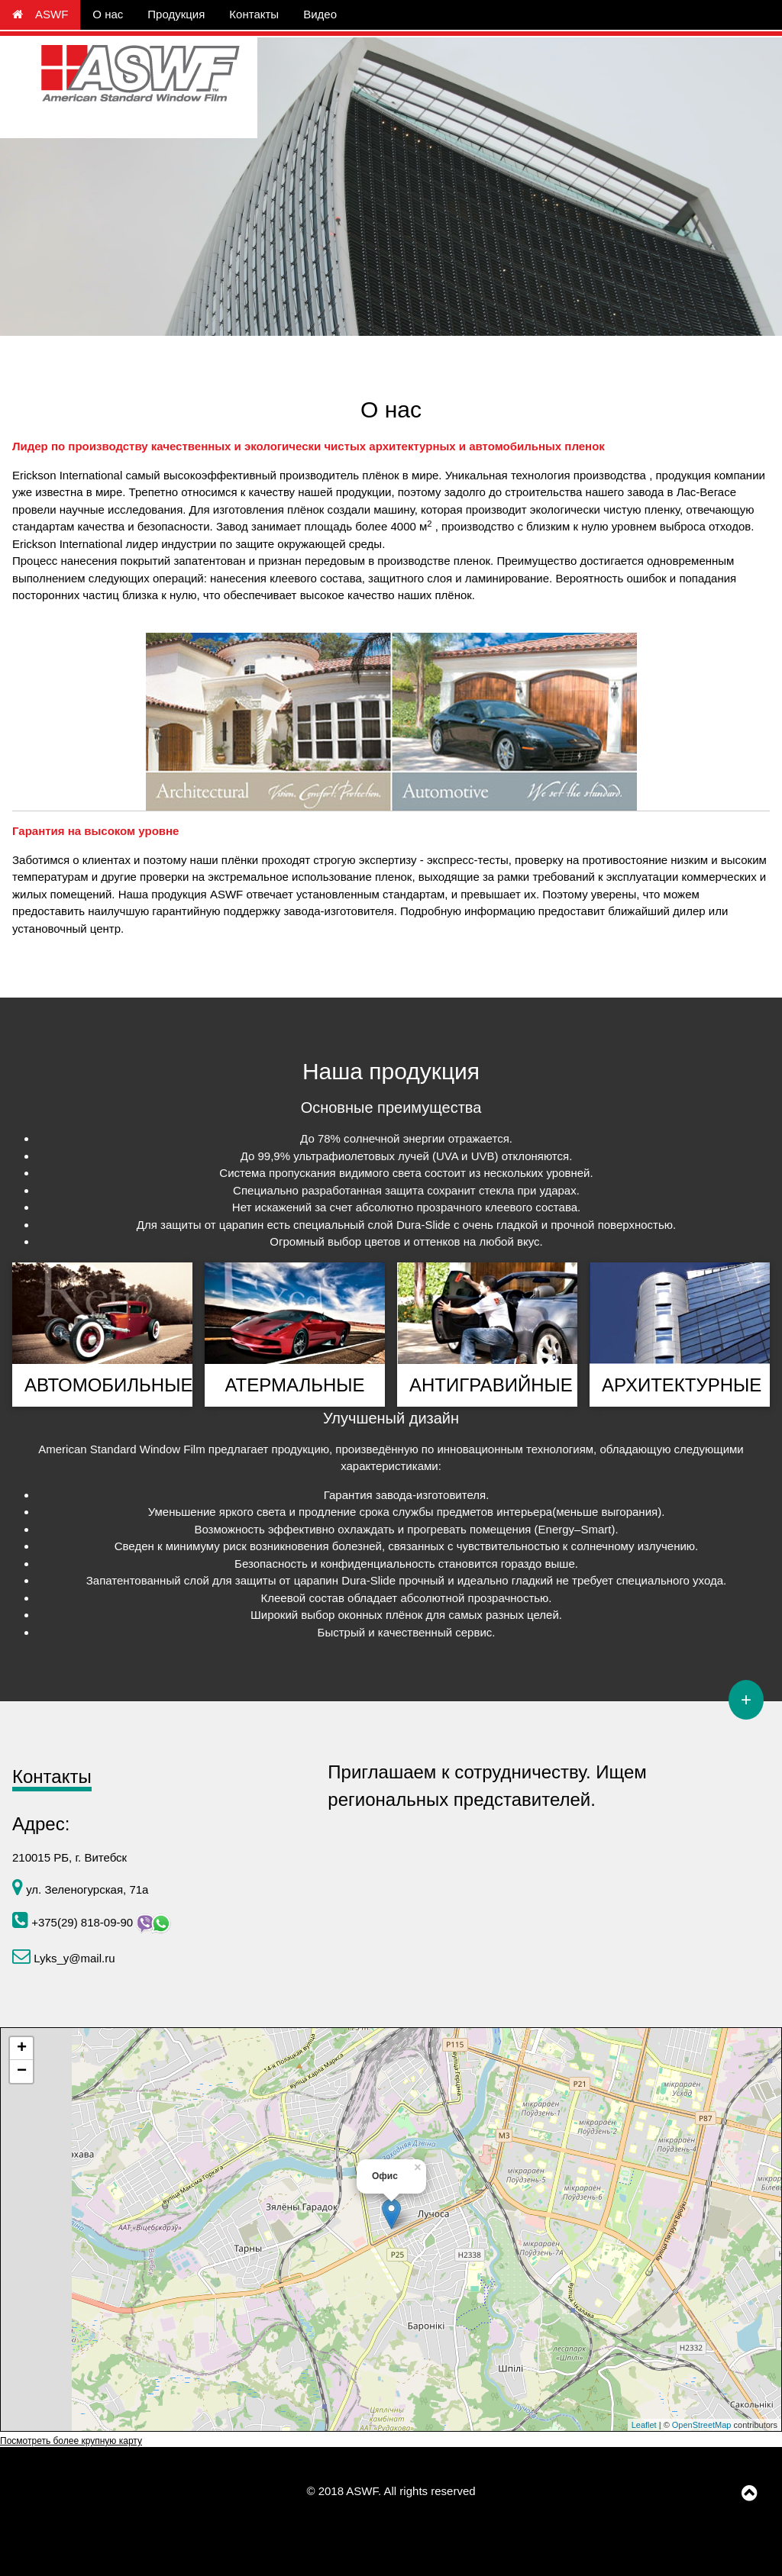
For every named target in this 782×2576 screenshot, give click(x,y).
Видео (320, 14)
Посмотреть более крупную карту (71, 2441)
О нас (107, 14)
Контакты (254, 14)
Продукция (176, 14)
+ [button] (22, 2048)
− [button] (22, 2071)
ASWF (40, 14)
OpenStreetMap (702, 2424)
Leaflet (644, 2424)
